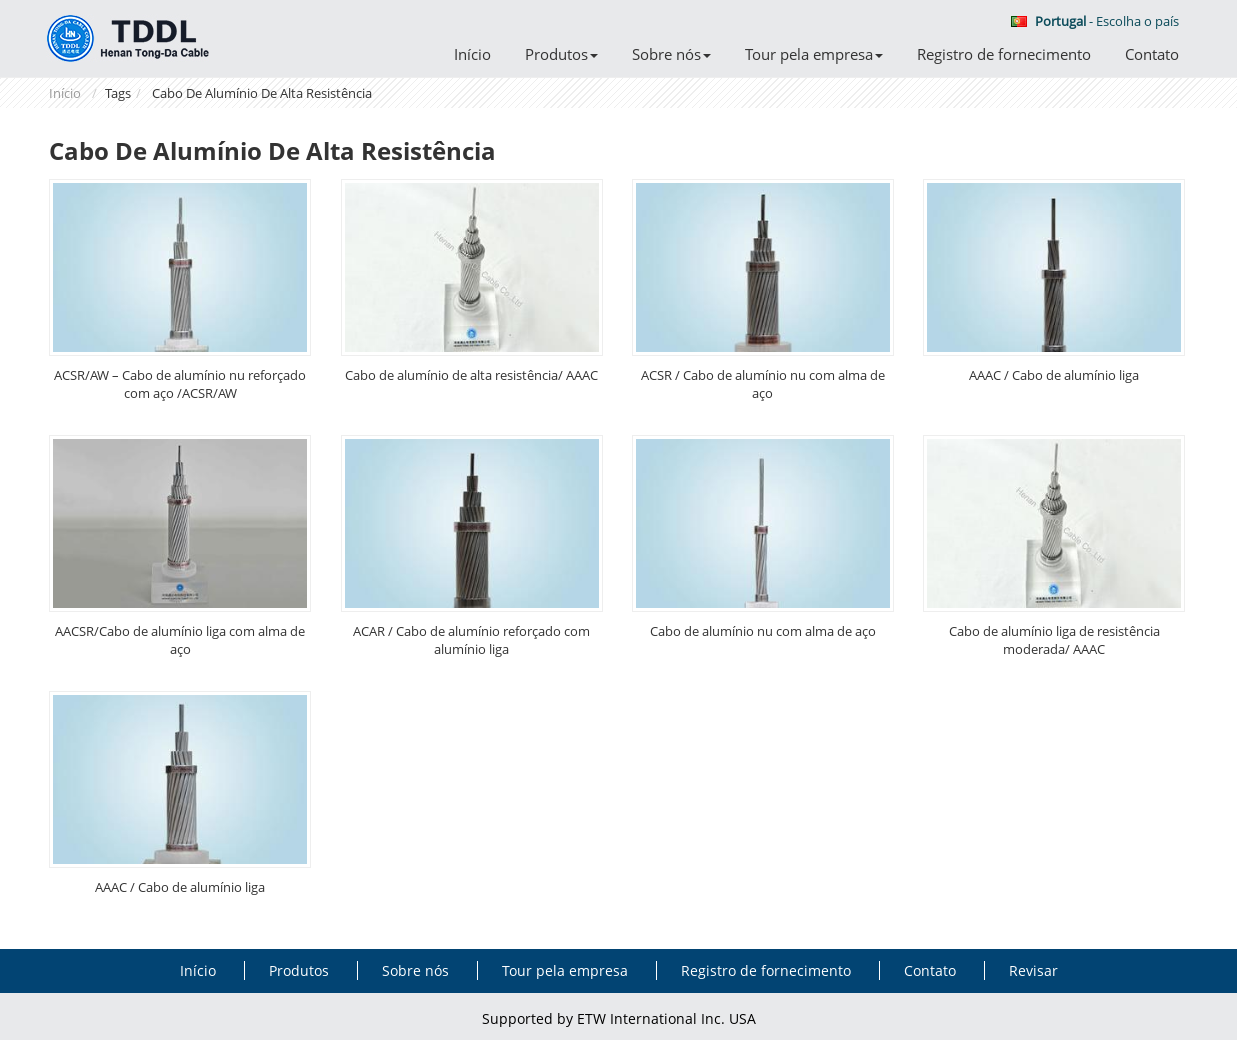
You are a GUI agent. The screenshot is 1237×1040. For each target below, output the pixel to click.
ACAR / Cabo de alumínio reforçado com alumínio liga (471, 640)
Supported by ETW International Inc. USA (619, 1018)
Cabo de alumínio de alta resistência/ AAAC (471, 375)
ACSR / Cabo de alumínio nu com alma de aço (763, 384)
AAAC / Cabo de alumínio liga (1054, 375)
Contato (1152, 54)
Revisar (1033, 970)
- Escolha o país (1095, 21)
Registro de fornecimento (1004, 54)
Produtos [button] (561, 54)
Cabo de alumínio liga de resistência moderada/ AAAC (1054, 640)
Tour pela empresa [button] (814, 54)
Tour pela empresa (565, 970)
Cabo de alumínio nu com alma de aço (763, 631)
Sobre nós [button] (671, 54)
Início (472, 54)
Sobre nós (415, 970)
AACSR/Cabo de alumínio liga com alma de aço (180, 640)
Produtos (299, 970)
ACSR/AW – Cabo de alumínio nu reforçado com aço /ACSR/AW (180, 384)
